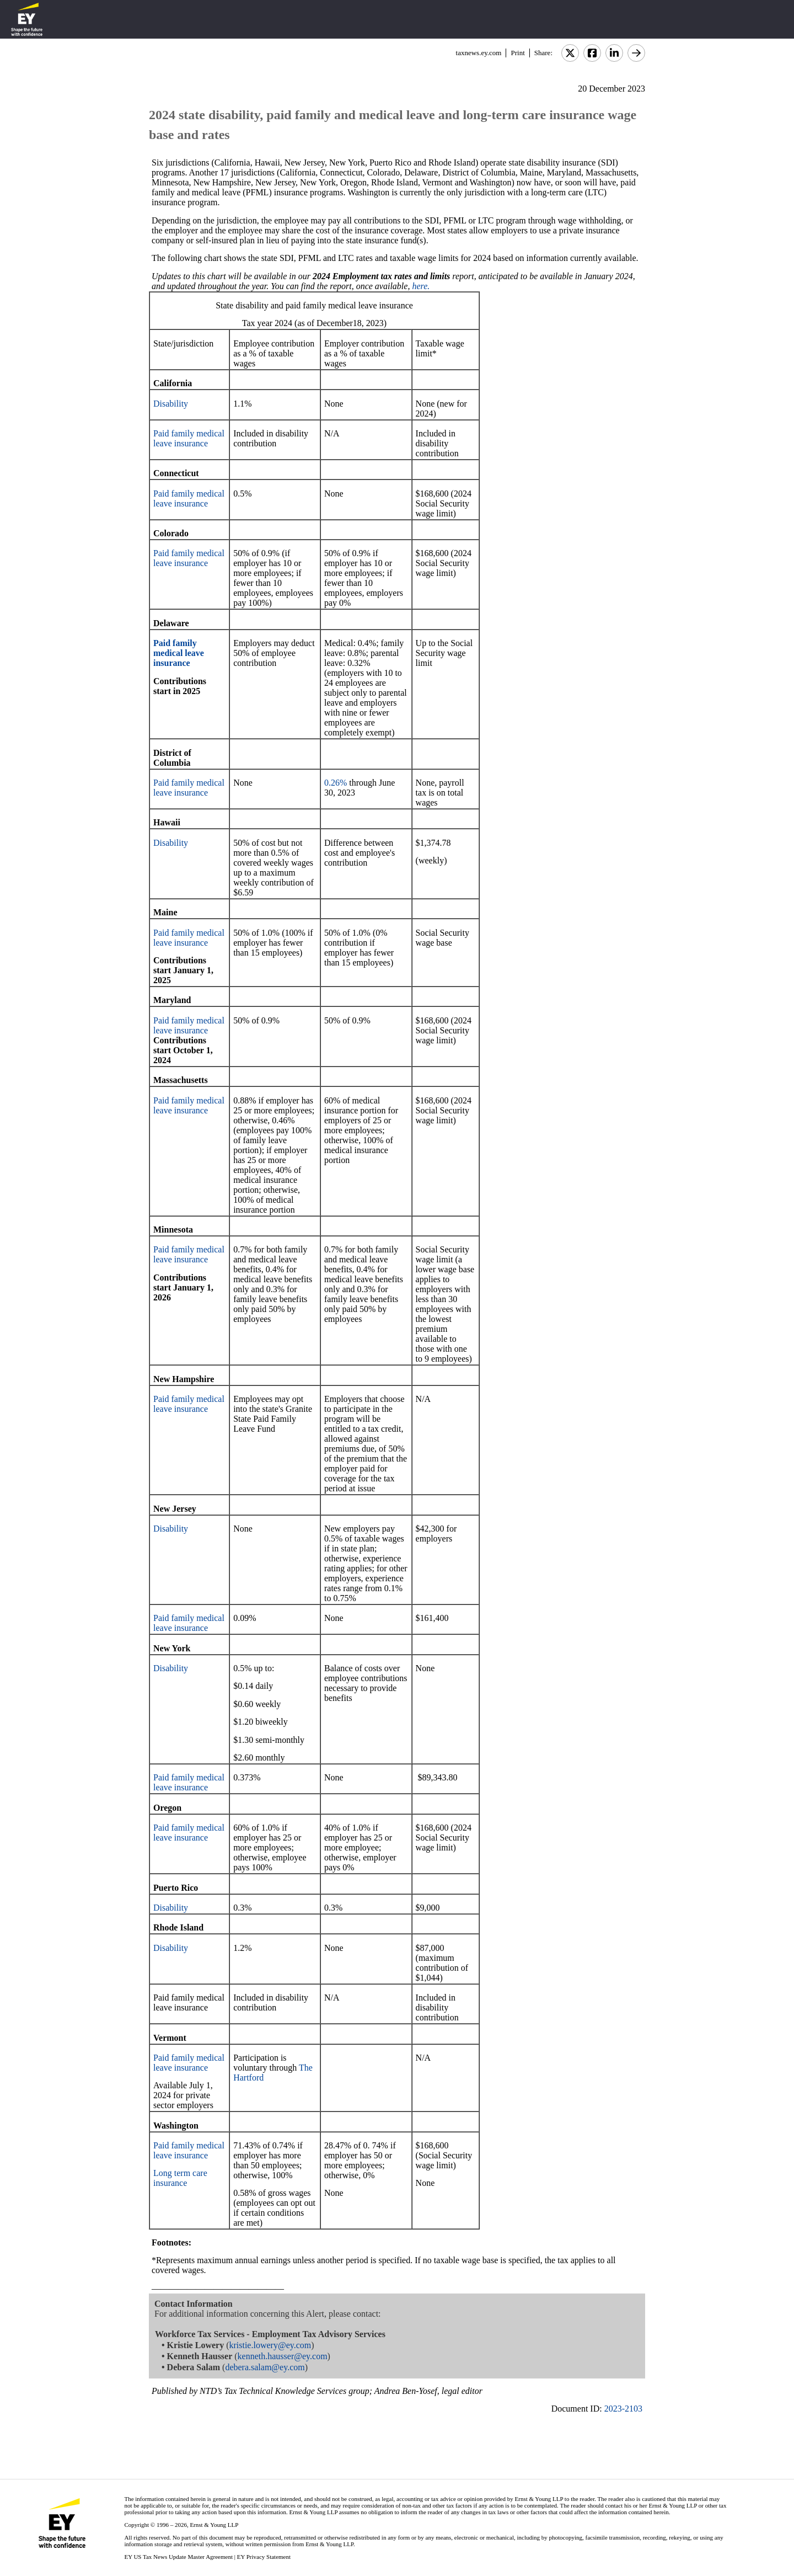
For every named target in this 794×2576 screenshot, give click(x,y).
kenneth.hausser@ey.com (283, 2356)
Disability (170, 403)
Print (517, 53)
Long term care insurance (180, 2178)
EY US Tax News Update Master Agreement (178, 2556)
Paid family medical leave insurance (188, 438)
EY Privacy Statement (264, 2556)
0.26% (335, 782)
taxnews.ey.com (479, 53)
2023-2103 (623, 2408)
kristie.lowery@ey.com (270, 2345)
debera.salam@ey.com (264, 2367)
